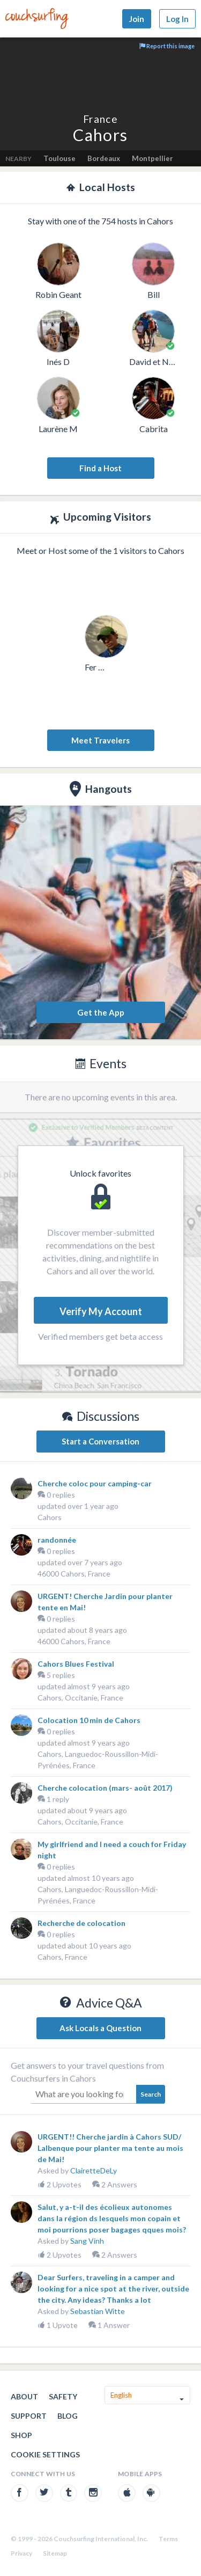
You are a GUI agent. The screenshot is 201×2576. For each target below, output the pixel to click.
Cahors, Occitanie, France (80, 1697)
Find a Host (100, 468)
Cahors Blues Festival (76, 1663)
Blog (67, 2415)
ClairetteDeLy (93, 2170)
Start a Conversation (100, 1441)
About (24, 2396)
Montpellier (152, 158)
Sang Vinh (87, 2240)
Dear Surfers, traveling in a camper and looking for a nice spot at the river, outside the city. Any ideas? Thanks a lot (113, 2288)
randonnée (57, 1539)
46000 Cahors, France (74, 1573)
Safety (63, 2396)
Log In (177, 19)
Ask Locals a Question (100, 2028)
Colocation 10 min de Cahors (89, 1720)
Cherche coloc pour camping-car (95, 1483)
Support (29, 2415)
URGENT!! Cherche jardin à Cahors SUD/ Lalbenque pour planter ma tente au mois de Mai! (110, 2148)
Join (136, 19)
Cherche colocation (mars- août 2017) (105, 1787)
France (100, 119)
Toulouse (59, 158)
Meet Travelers (100, 740)
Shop (21, 2435)
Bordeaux (103, 158)
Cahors (50, 1517)
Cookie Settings (45, 2454)
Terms (168, 2539)
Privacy (21, 2553)
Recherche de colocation (81, 1923)
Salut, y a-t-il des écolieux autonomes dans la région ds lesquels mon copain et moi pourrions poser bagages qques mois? (112, 2218)
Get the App (100, 1012)
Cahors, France (62, 1956)
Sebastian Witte (97, 2311)
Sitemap (55, 2553)
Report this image (167, 45)
